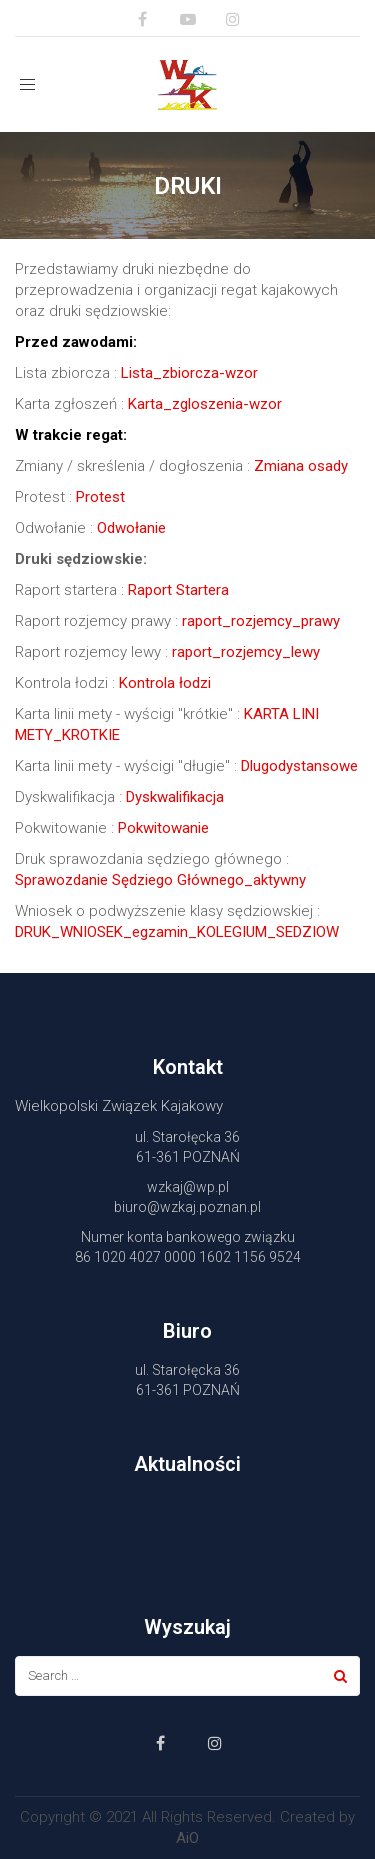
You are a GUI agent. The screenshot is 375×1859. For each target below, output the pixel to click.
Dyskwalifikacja (175, 797)
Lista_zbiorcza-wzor (189, 373)
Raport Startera (178, 590)
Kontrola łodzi (165, 683)
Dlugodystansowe (299, 766)
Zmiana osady (301, 466)
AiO (187, 1838)
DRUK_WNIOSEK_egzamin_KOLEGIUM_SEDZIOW (177, 932)
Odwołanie (131, 528)
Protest (100, 497)
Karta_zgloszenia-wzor (205, 404)
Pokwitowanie (163, 828)
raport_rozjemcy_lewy (246, 652)
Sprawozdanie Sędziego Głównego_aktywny (160, 880)
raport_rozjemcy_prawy (261, 621)
